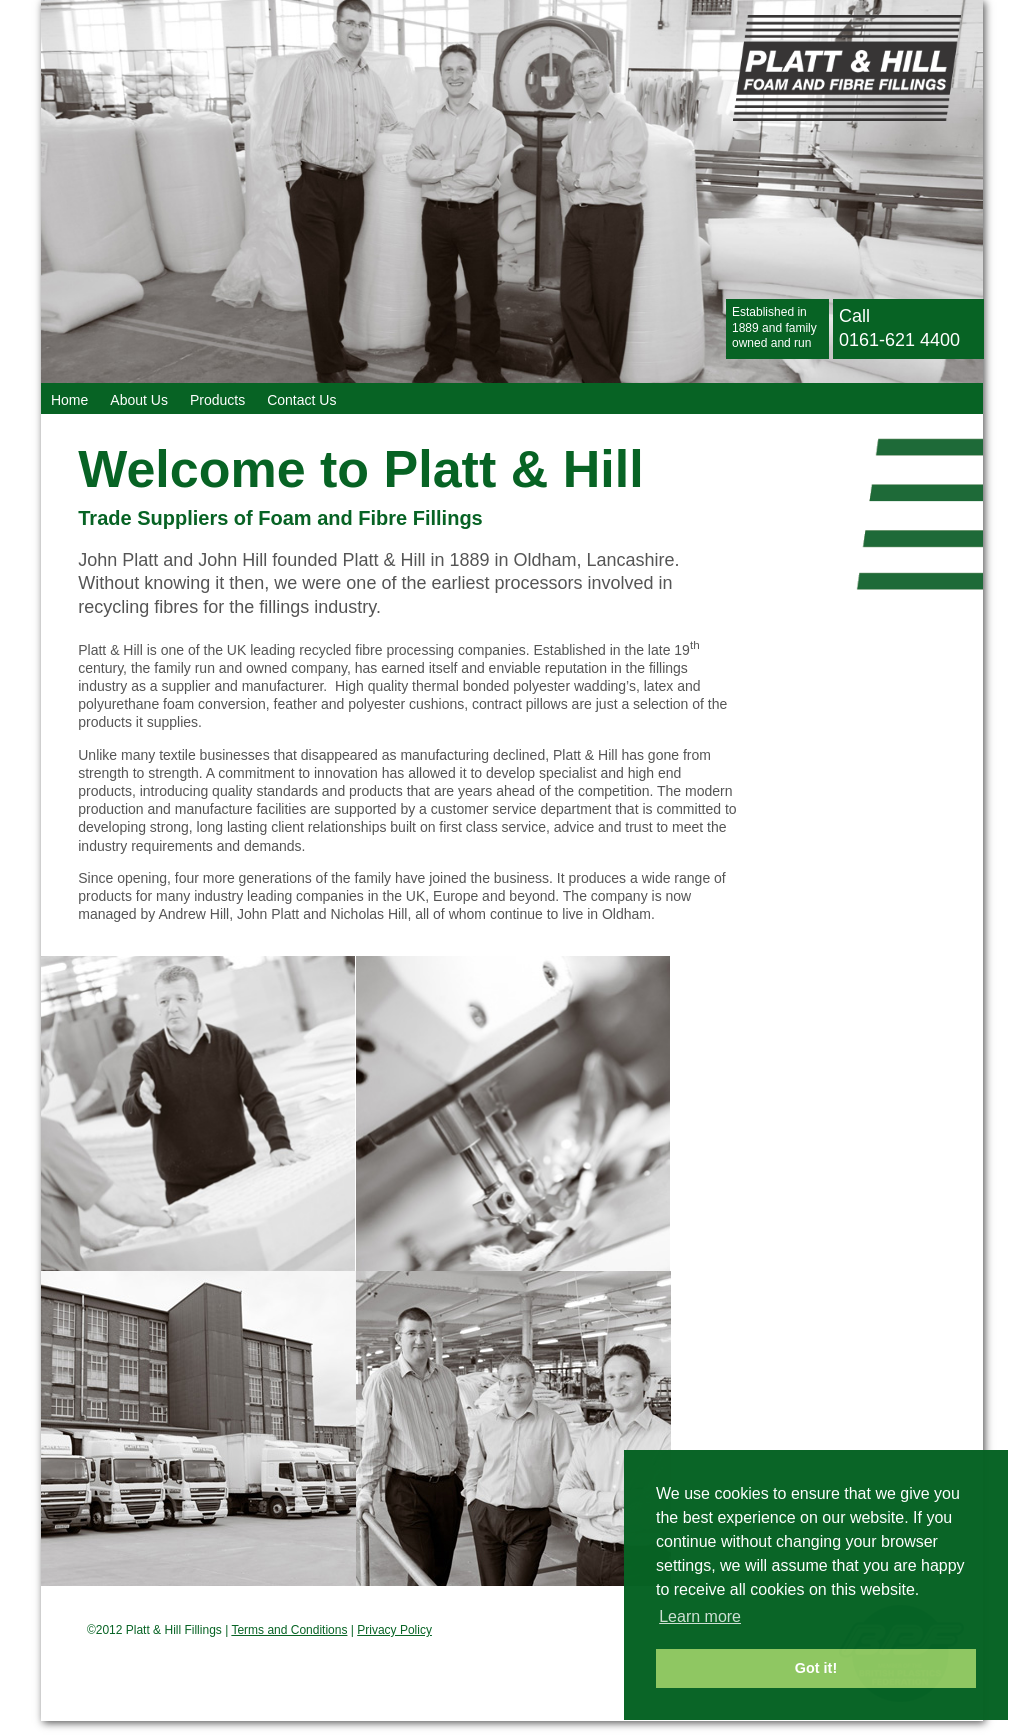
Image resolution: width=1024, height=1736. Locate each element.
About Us (139, 400)
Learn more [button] (700, 1616)
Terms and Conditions (289, 1630)
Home (69, 400)
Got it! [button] (816, 1668)
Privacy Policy (394, 1630)
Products (217, 400)
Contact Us (301, 400)
